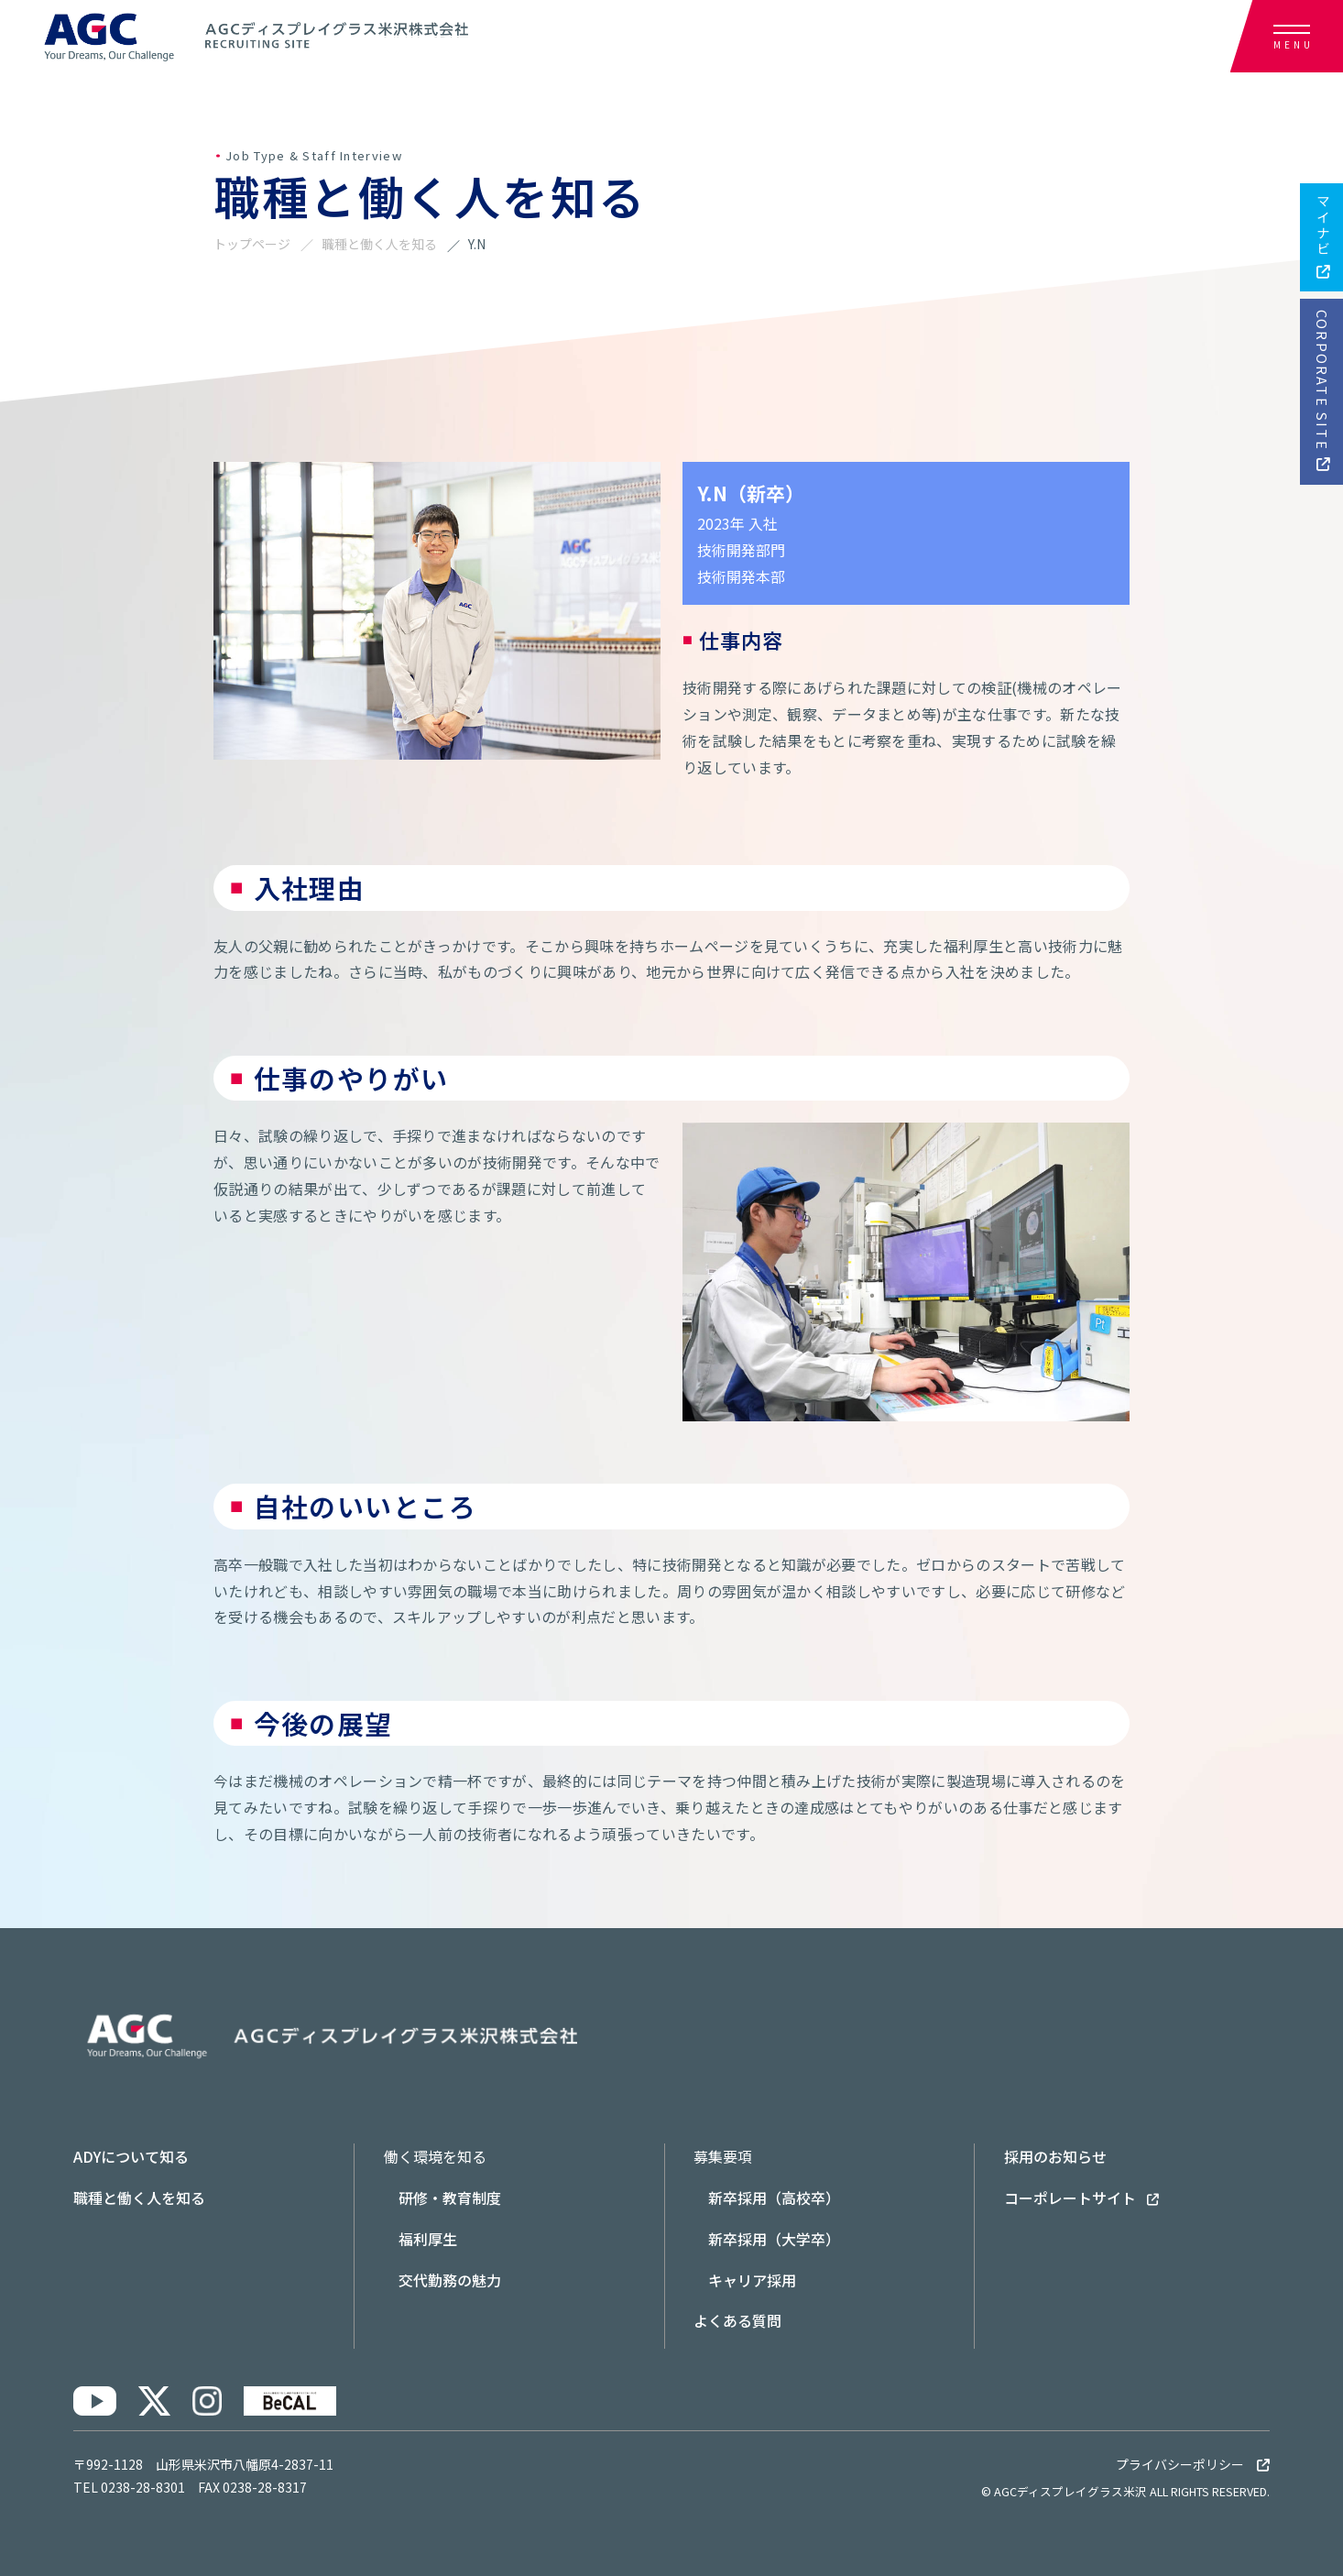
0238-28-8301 (143, 2487)
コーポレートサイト (1082, 2198)
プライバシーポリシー (1193, 2464)
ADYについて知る (131, 2156)
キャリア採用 (752, 2280)
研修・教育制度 (450, 2198)
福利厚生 (428, 2239)
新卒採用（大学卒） (774, 2239)
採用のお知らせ (1055, 2156)
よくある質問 (737, 2320)
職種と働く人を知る (379, 244)
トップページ (251, 244)
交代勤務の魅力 (450, 2280)
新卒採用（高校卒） (774, 2198)
